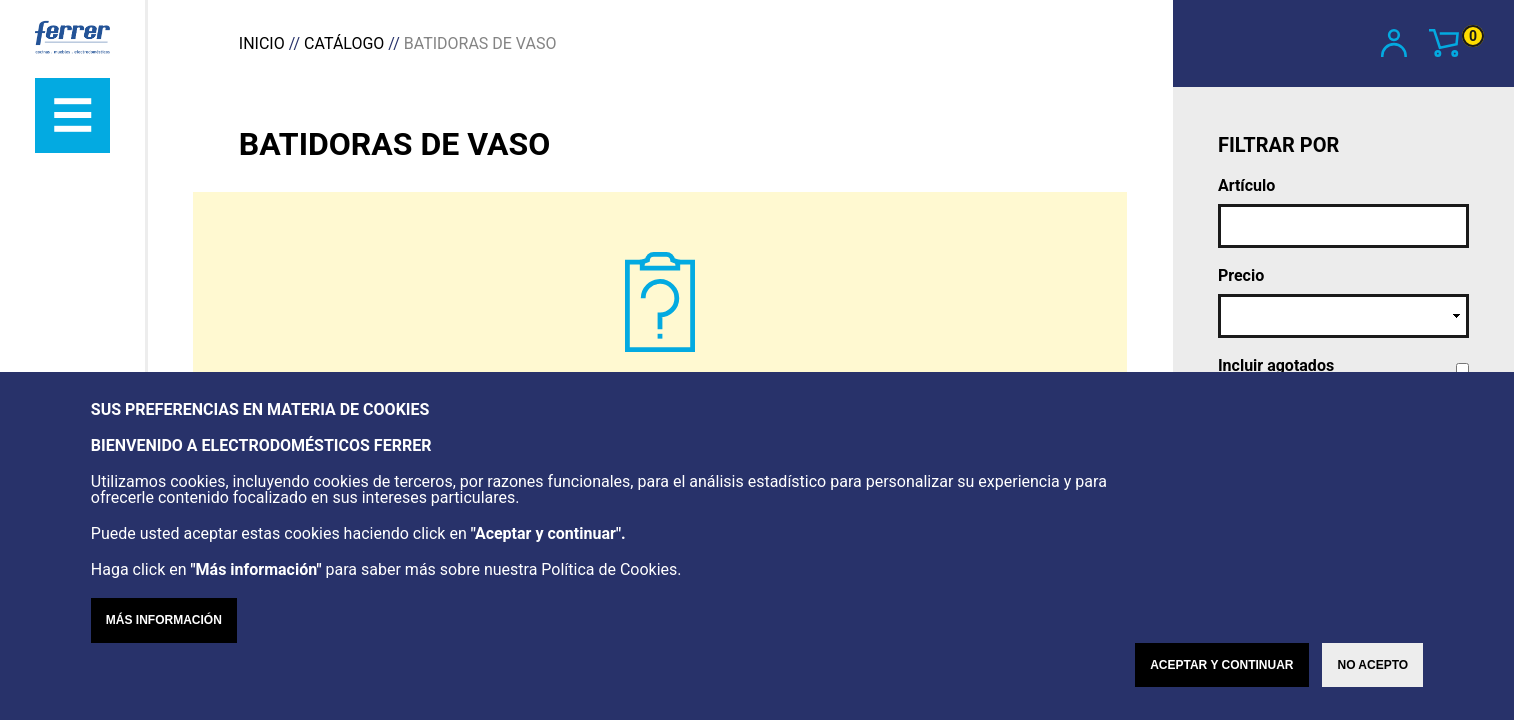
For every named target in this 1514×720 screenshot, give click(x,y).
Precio (1241, 276)
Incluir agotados (1276, 366)
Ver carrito (1456, 41)
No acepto (1372, 665)
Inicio (262, 43)
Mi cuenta (1395, 43)
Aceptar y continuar (1221, 665)
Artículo (1246, 186)
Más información (164, 620)
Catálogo (344, 43)
